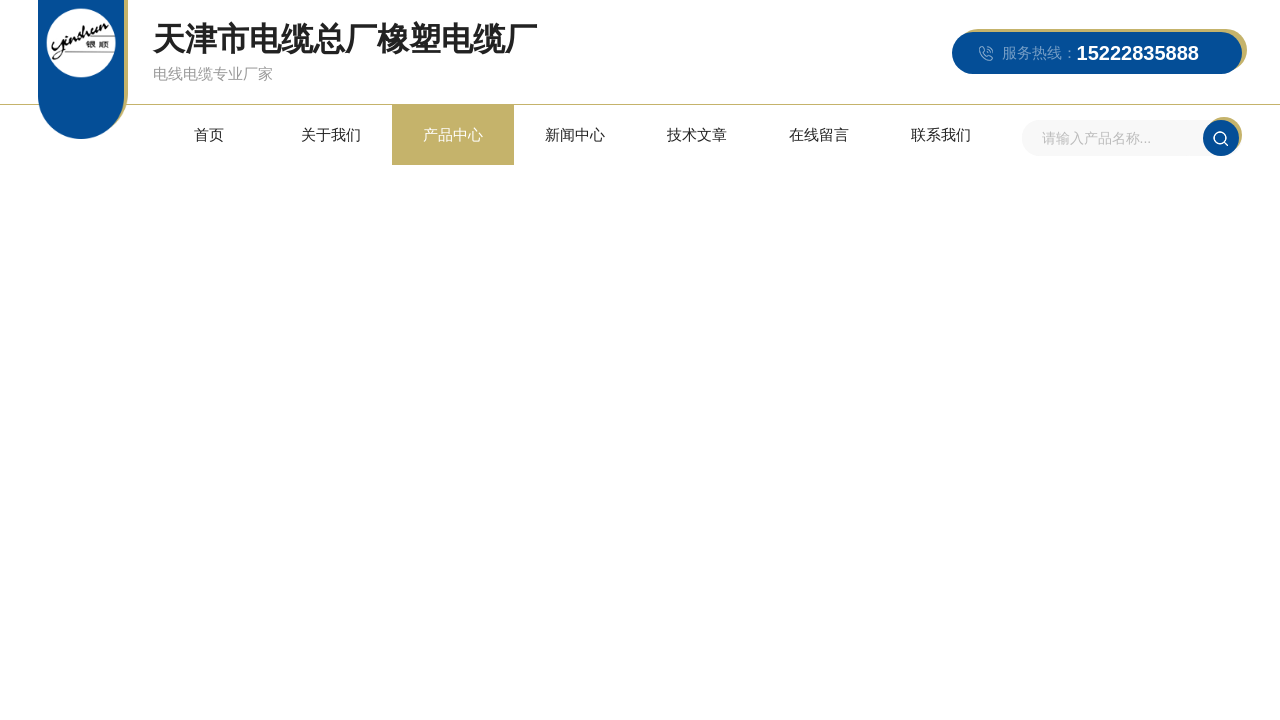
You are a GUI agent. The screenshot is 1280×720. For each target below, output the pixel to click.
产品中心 (453, 134)
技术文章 (697, 134)
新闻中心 (575, 134)
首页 (209, 134)
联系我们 (941, 134)
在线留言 (819, 134)
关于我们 (331, 134)
